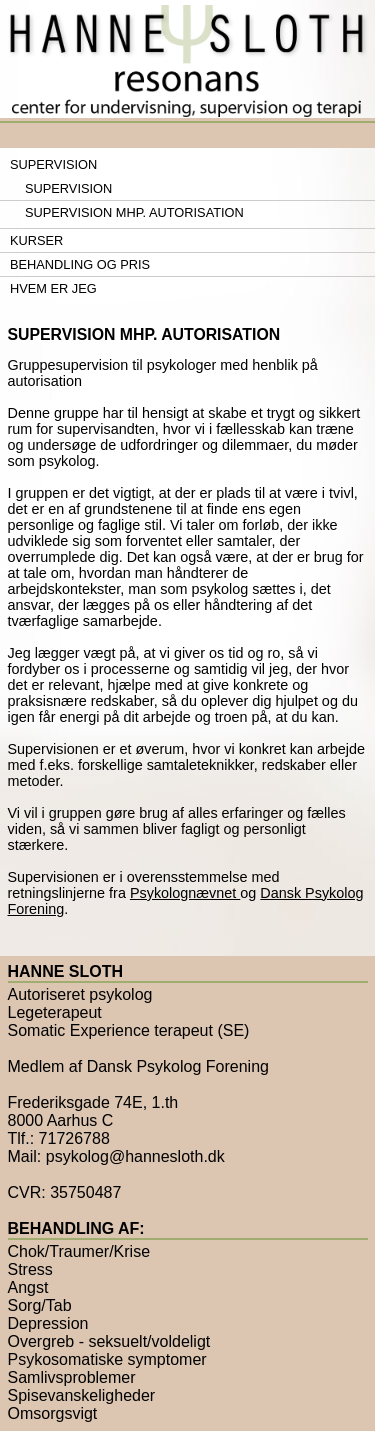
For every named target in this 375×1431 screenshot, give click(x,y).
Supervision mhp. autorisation (134, 212)
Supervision (53, 164)
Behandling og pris (80, 264)
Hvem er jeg (53, 288)
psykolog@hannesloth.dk (135, 1156)
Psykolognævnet (185, 893)
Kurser (36, 240)
